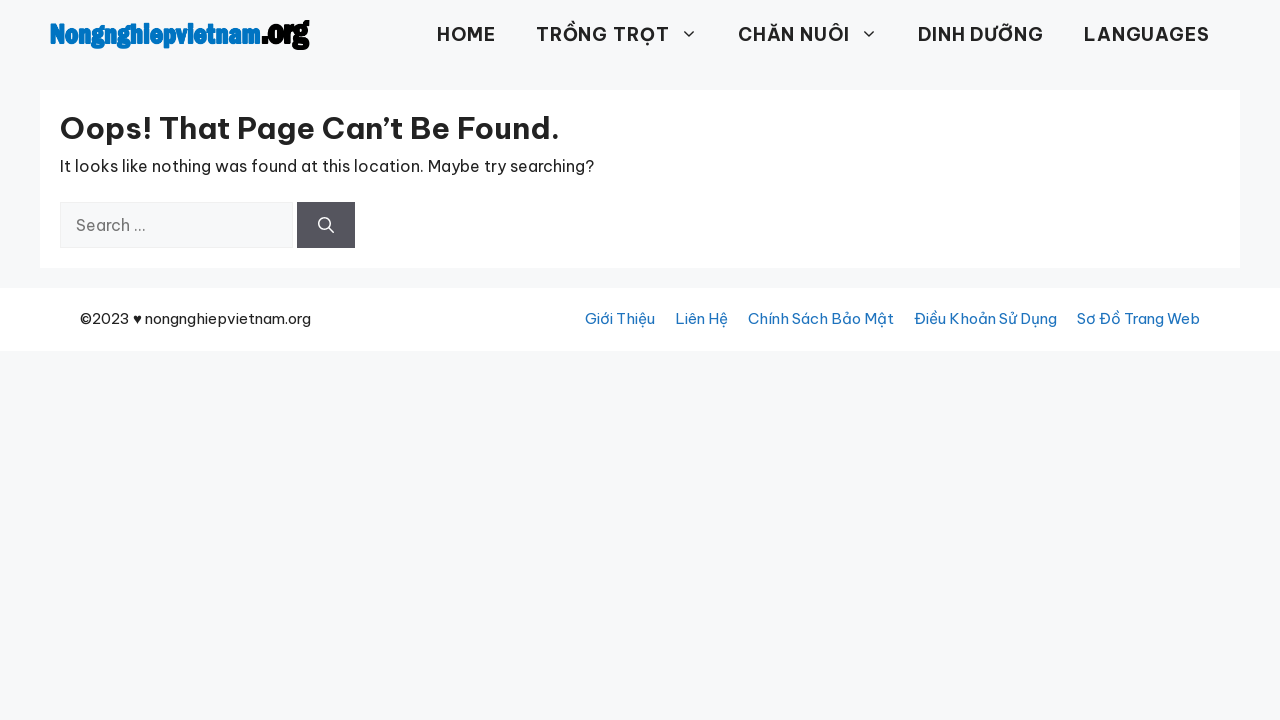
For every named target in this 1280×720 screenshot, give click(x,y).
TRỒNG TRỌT (627, 35)
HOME (466, 34)
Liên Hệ (701, 318)
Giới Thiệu (620, 318)
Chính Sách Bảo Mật (821, 318)
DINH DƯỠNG (981, 34)
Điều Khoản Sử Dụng (985, 318)
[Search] (326, 225)
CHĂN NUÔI (818, 35)
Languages (1147, 34)
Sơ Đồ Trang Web (1138, 318)
